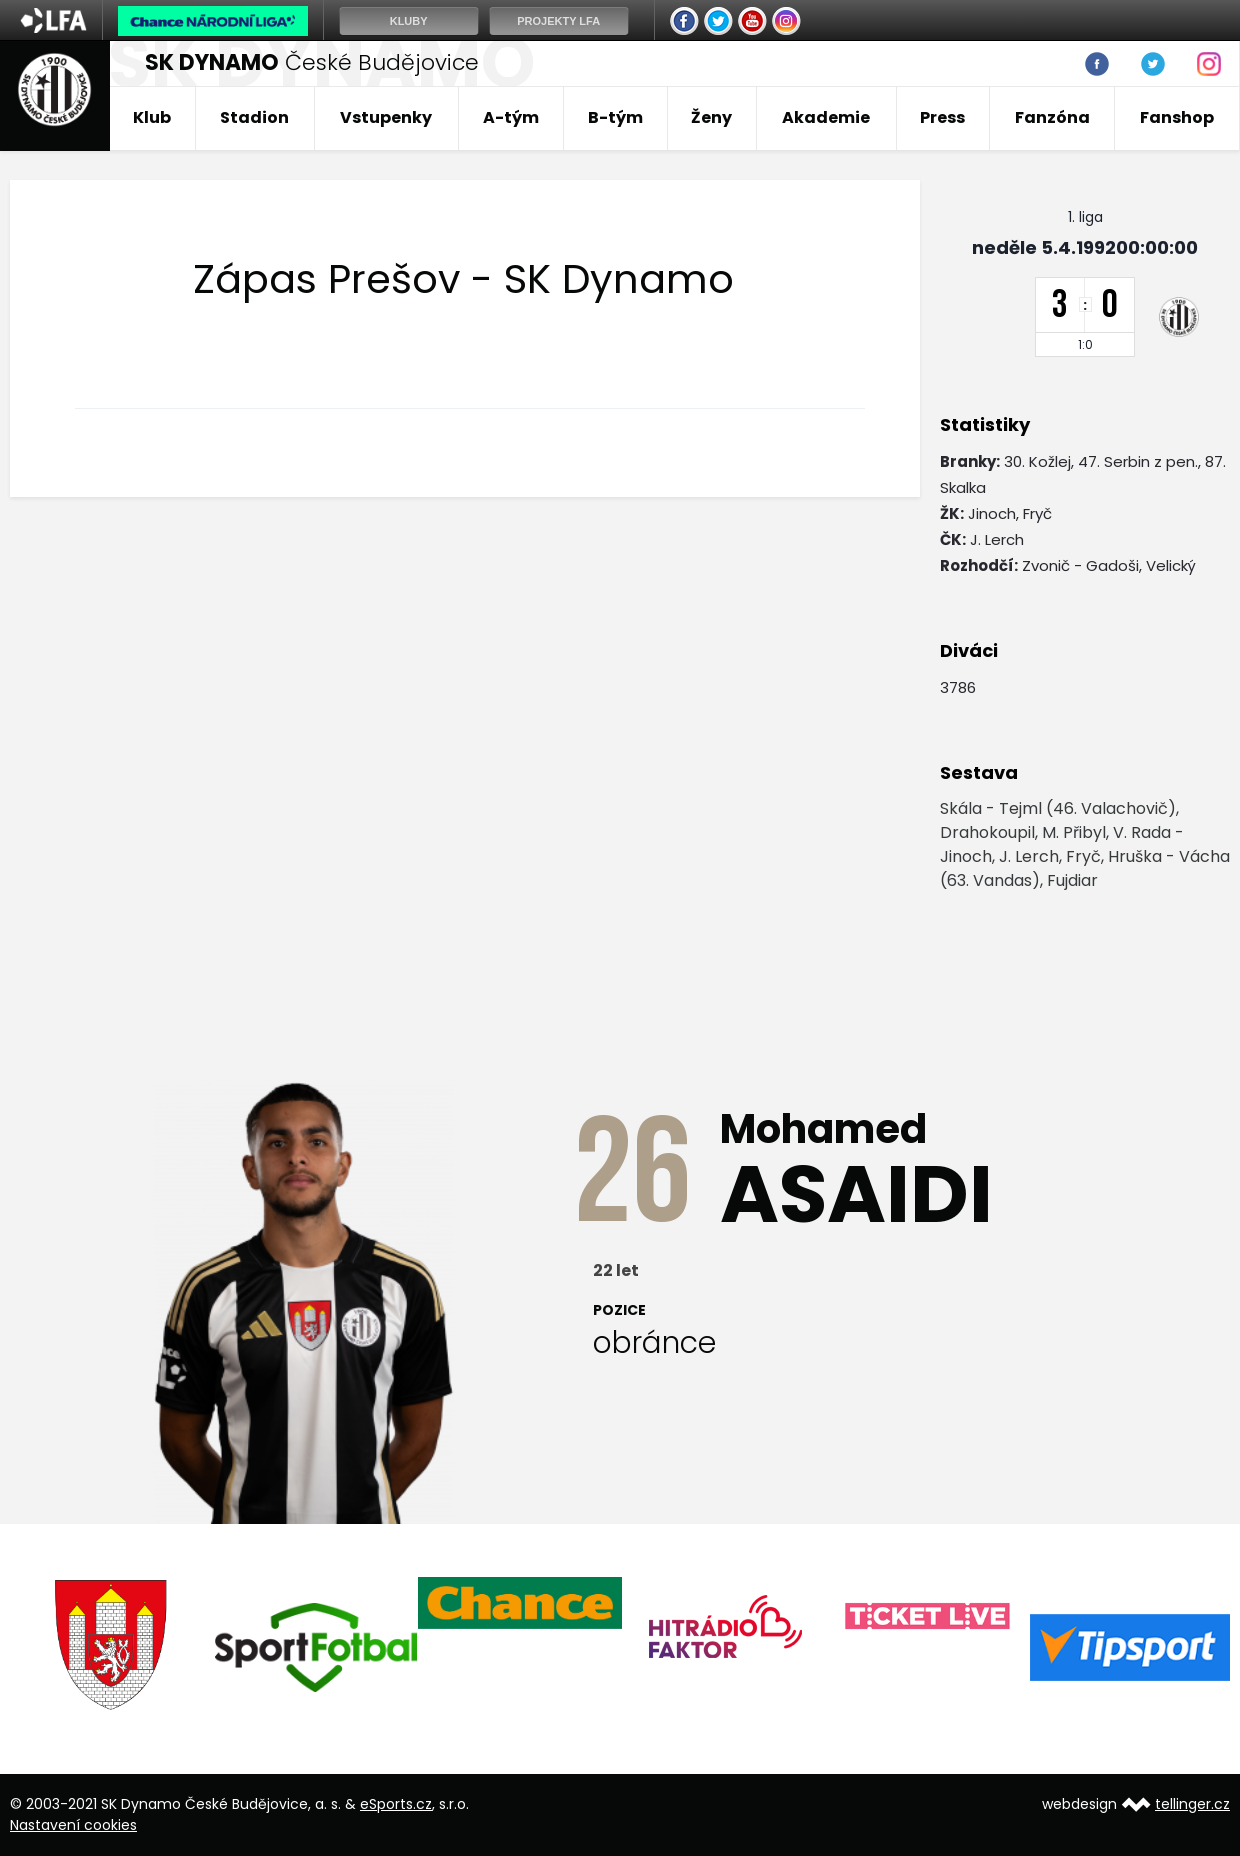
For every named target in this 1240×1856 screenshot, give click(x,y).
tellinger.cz (1192, 1804)
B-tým (615, 117)
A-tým (511, 117)
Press (942, 117)
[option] (112, 1645)
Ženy (711, 117)
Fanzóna (1052, 117)
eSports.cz (396, 1804)
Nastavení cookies (73, 1825)
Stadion (254, 117)
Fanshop (1177, 117)
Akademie (826, 117)
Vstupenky (386, 117)
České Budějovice (312, 62)
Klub (152, 117)
